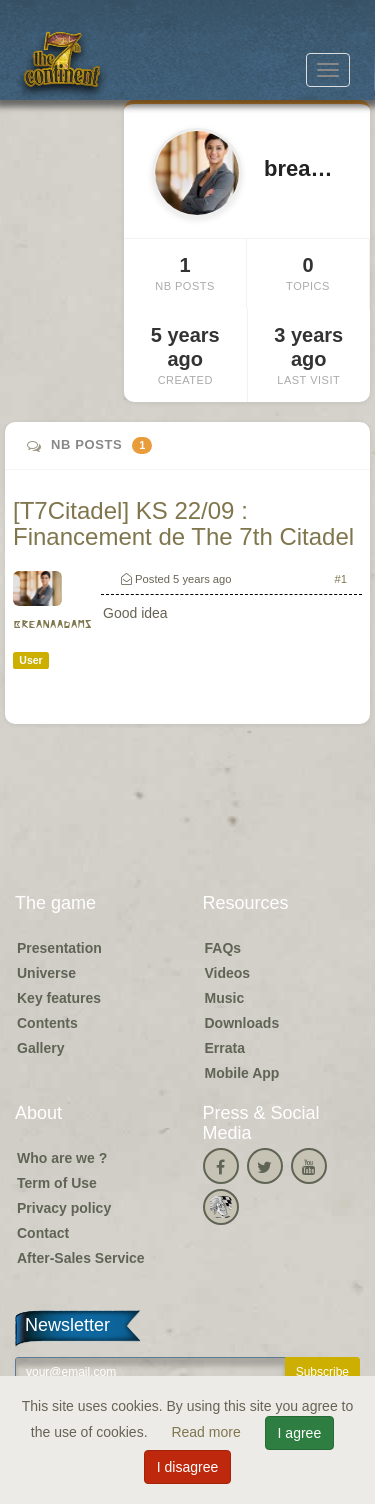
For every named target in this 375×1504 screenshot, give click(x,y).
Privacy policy (64, 1208)
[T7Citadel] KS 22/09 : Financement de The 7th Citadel (183, 523)
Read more (207, 1432)
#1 (341, 579)
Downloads (242, 1023)
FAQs (223, 948)
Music (225, 998)
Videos (228, 973)
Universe (46, 973)
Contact (43, 1233)
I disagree (187, 1467)
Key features (59, 998)
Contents (47, 1023)
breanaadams (52, 624)
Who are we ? (62, 1158)
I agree (300, 1433)
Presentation (59, 948)
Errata (225, 1048)
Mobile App (242, 1073)
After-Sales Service (81, 1258)
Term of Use (57, 1183)
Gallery (40, 1048)
